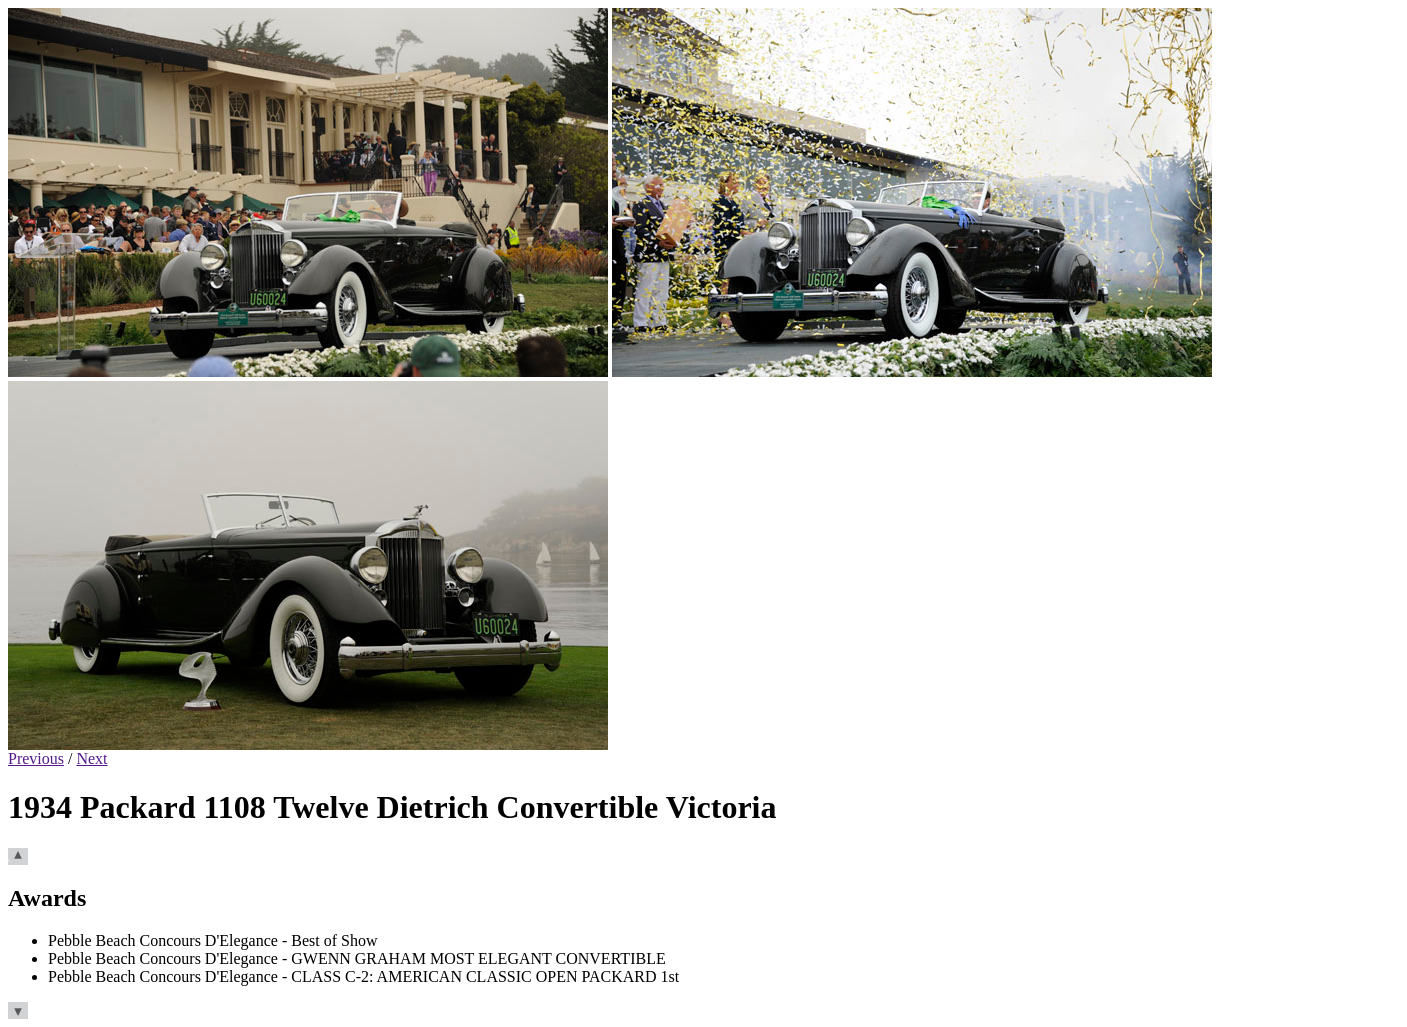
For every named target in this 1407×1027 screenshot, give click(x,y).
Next (91, 758)
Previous (36, 758)
